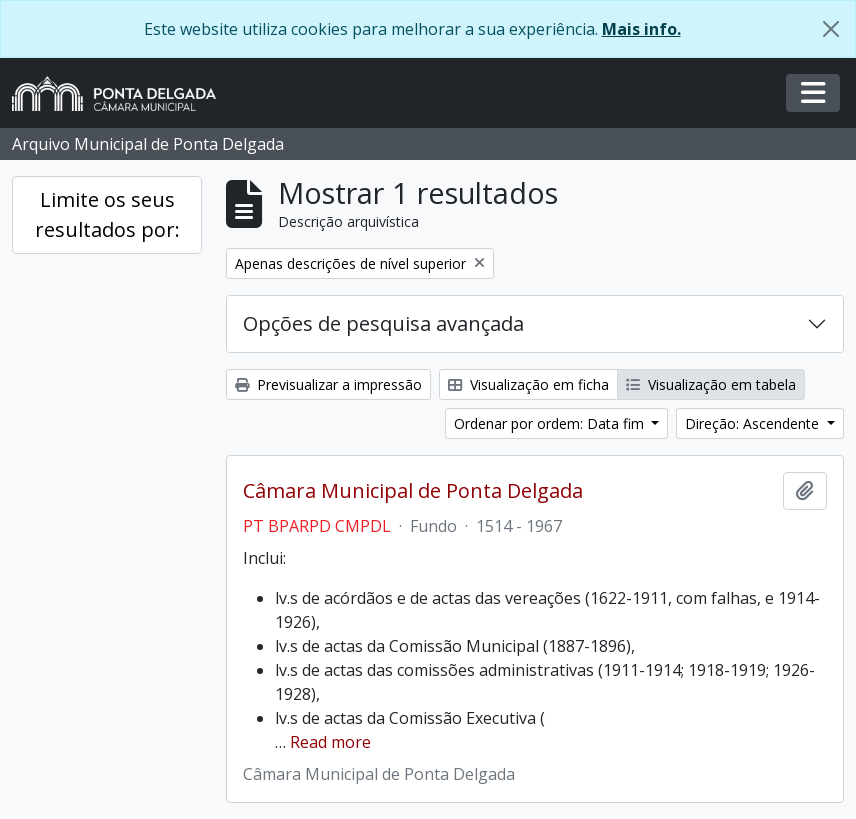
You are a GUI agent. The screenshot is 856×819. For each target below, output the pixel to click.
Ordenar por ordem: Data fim (551, 423)
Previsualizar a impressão (328, 384)
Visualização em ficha (528, 384)
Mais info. (641, 29)
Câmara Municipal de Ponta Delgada (413, 491)
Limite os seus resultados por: (107, 214)
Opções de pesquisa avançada (383, 323)
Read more (330, 742)
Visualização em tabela (711, 384)
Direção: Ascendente (754, 423)
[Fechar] (831, 29)
